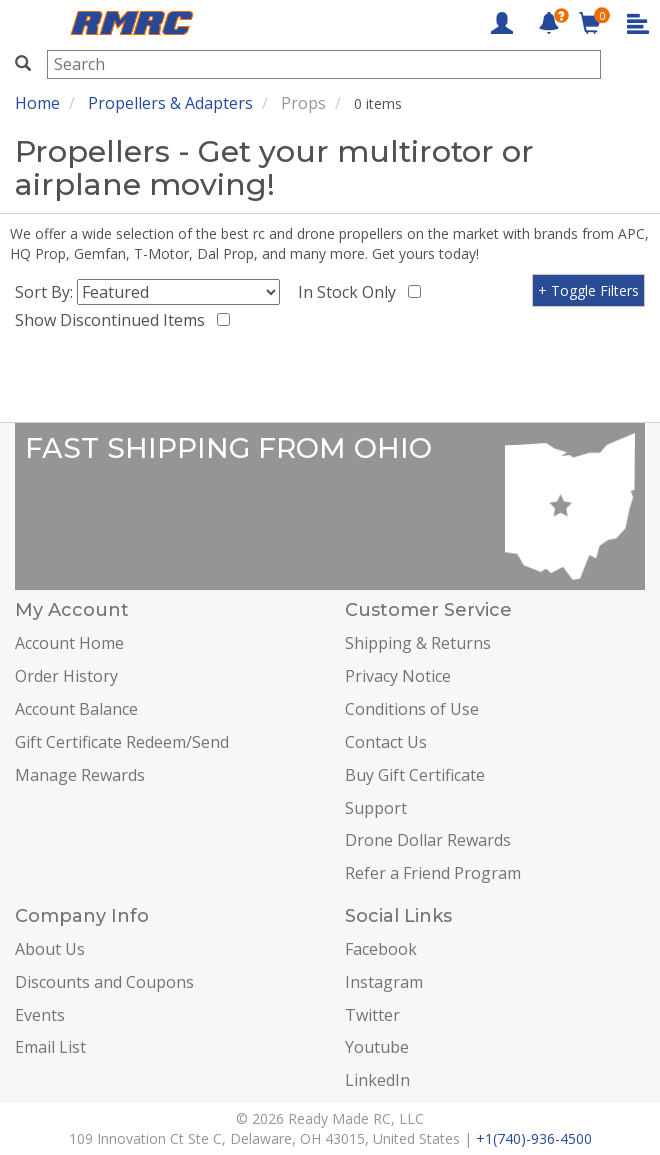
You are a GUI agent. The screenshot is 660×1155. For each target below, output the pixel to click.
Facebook (381, 949)
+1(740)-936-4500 (534, 1138)
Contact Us (386, 742)
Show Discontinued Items (114, 320)
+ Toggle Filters (588, 290)
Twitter (372, 1015)
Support (376, 808)
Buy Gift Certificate (415, 775)
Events (40, 1015)
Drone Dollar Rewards (428, 840)
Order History (66, 676)
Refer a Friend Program (433, 873)
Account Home (69, 643)
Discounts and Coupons (104, 982)
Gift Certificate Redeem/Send (122, 742)
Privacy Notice (398, 676)
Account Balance (76, 709)
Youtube (377, 1047)
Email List (50, 1047)
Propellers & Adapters (170, 103)
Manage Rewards (80, 775)
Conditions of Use (412, 709)
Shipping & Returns (418, 643)
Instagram (384, 982)
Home (37, 103)
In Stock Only (351, 292)
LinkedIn (377, 1080)
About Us (50, 949)
